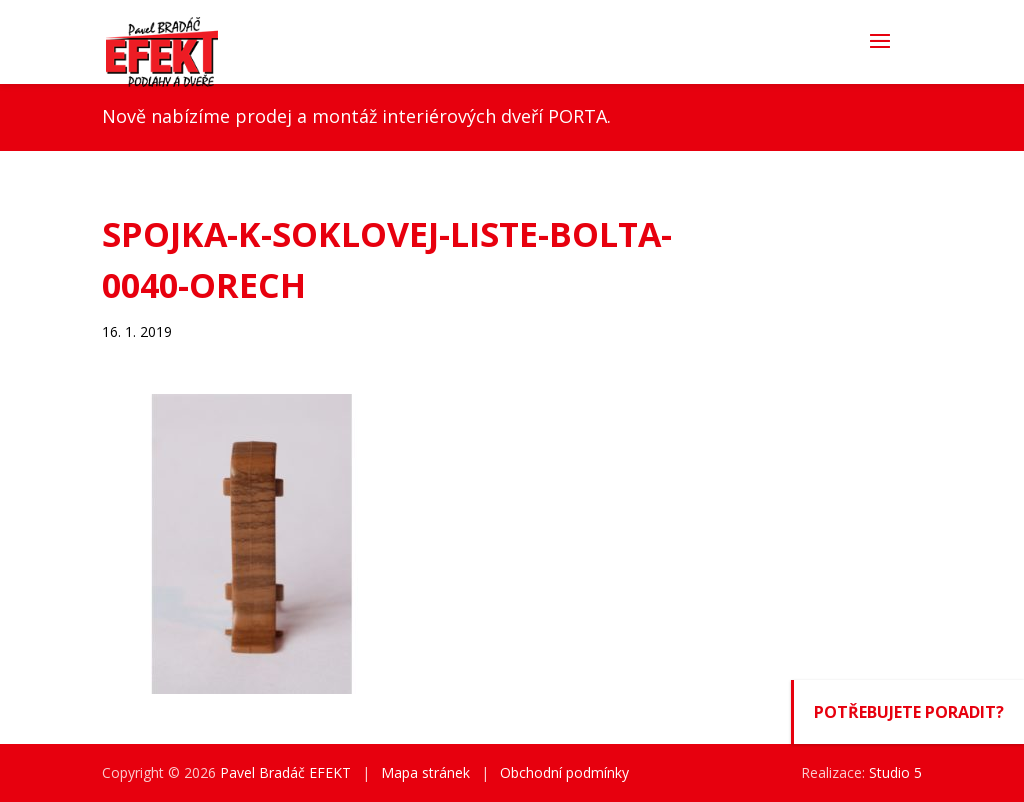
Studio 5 (895, 772)
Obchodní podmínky (564, 772)
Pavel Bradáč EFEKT (285, 772)
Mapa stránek (425, 772)
